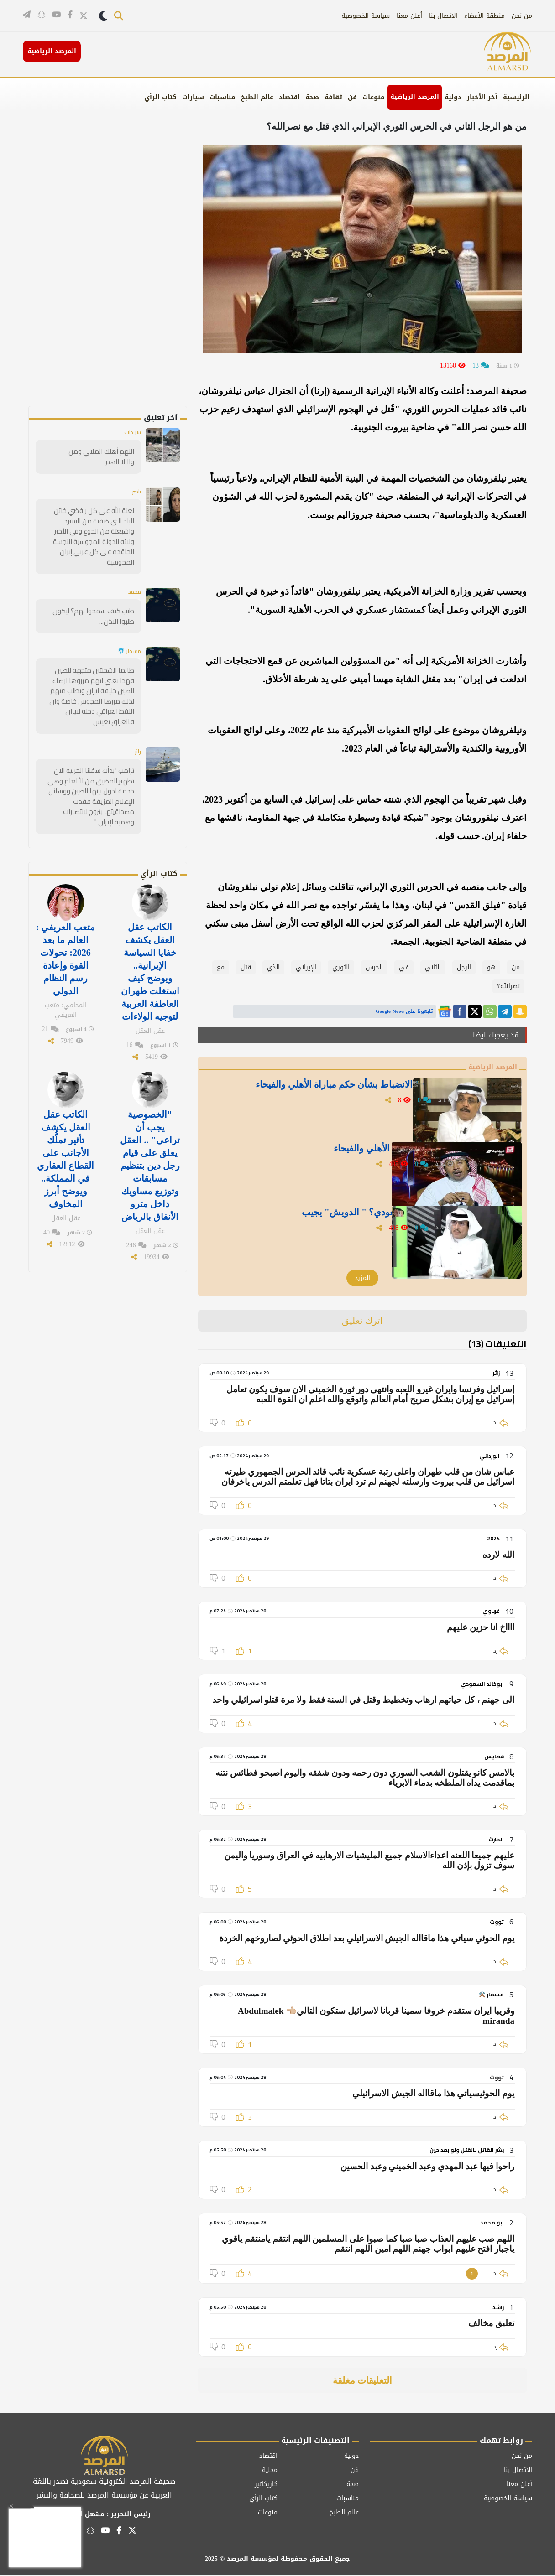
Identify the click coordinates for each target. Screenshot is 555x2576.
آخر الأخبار (482, 97)
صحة (312, 97)
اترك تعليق (362, 1322)
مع (221, 967)
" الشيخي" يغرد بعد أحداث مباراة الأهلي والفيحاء (360, 1153)
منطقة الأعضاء (484, 16)
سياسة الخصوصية (365, 16)
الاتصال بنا (443, 16)
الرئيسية (516, 97)
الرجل (464, 967)
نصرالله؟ (508, 986)
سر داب (131, 433)
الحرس (374, 967)
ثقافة (333, 97)
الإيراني (306, 967)
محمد (133, 570)
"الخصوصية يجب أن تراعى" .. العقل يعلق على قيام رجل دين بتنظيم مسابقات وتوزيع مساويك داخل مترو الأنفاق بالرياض (149, 1106)
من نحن (522, 16)
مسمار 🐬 (127, 630)
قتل (246, 967)
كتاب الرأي (160, 97)
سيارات (193, 97)
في (404, 967)
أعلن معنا (409, 16)
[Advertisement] (123, 269)
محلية (270, 2471)
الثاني (433, 967)
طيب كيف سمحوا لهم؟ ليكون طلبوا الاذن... (95, 595)
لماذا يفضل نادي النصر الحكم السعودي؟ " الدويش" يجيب (344, 1217)
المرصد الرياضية (414, 97)
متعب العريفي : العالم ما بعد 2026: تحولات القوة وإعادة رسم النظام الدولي (65, 909)
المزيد (362, 1279)
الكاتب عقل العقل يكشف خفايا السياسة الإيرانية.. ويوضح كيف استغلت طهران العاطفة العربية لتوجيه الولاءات (150, 921)
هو (491, 967)
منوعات (373, 97)
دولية (453, 97)
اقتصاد (289, 97)
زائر (137, 718)
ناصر (135, 482)
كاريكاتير (266, 2485)
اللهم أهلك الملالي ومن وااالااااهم (90, 452)
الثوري (341, 967)
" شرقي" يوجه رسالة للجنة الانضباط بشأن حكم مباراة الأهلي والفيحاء (337, 1095)
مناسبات (222, 97)
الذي (273, 967)
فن (352, 97)
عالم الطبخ (257, 97)
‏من (516, 967)
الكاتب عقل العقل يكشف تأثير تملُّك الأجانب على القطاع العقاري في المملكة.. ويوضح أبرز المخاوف (65, 1100)
